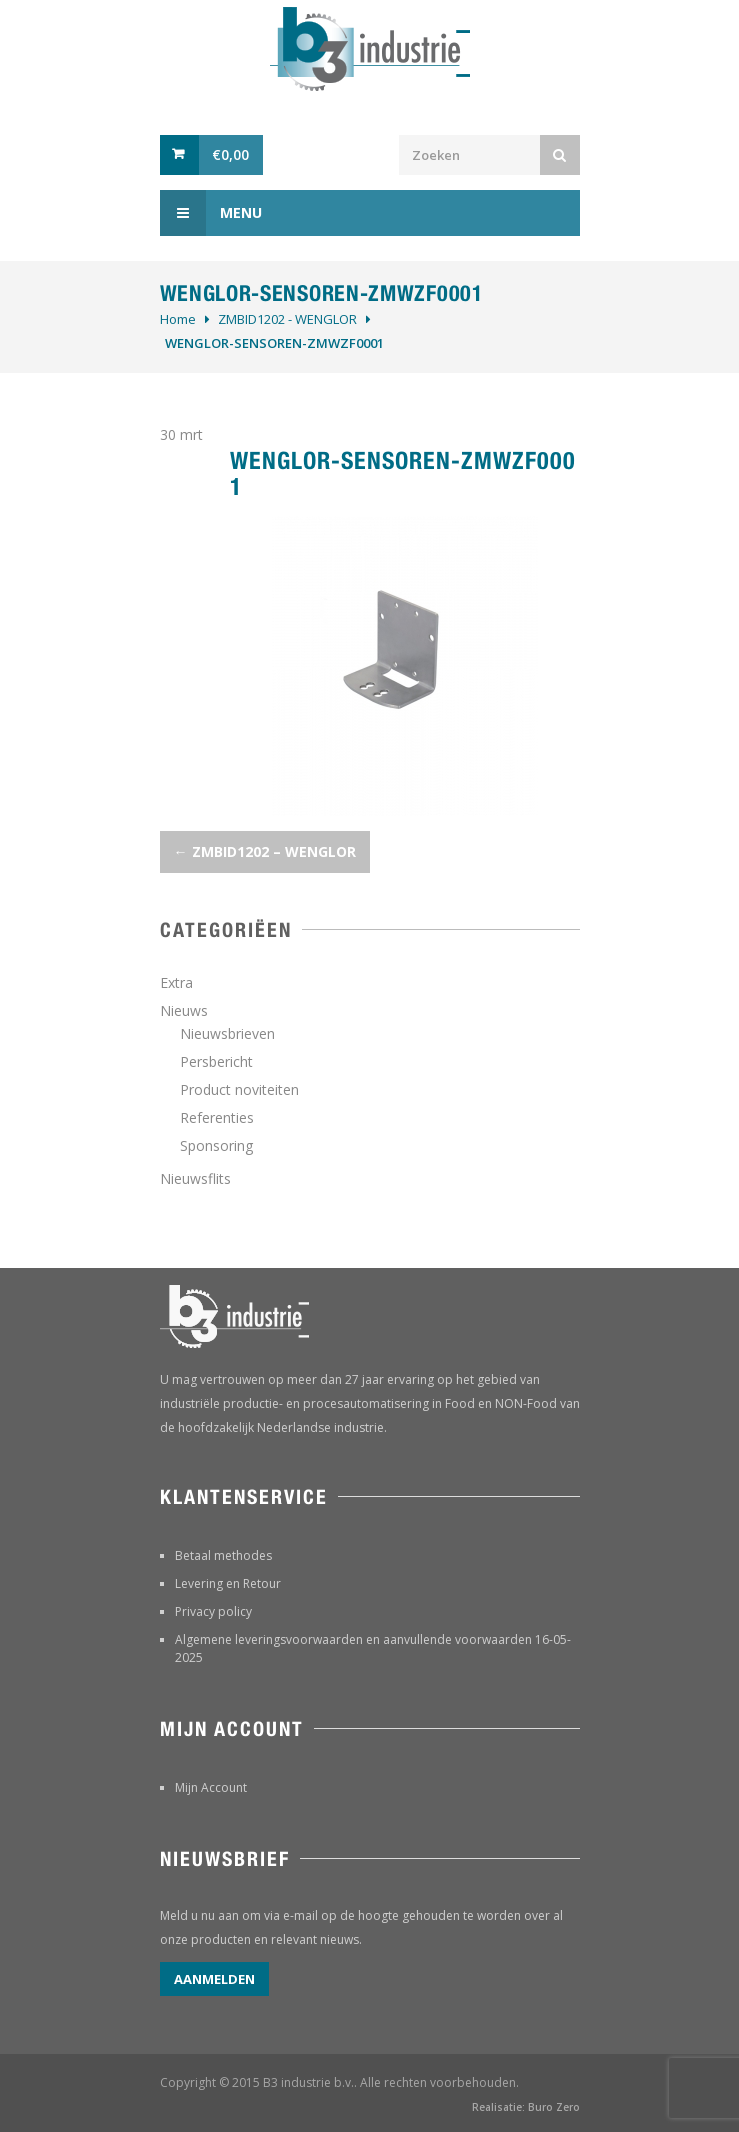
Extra (176, 982)
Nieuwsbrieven (227, 1033)
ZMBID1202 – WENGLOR (265, 851)
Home (178, 319)
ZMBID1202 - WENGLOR (287, 319)
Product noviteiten (239, 1089)
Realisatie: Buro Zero (526, 2107)
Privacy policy (213, 1611)
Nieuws (184, 1010)
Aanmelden (214, 1979)
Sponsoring (216, 1145)
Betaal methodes (223, 1555)
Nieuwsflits (195, 1178)
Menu (211, 213)
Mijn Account (211, 1787)
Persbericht (216, 1061)
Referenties (217, 1117)
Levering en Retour (228, 1583)
